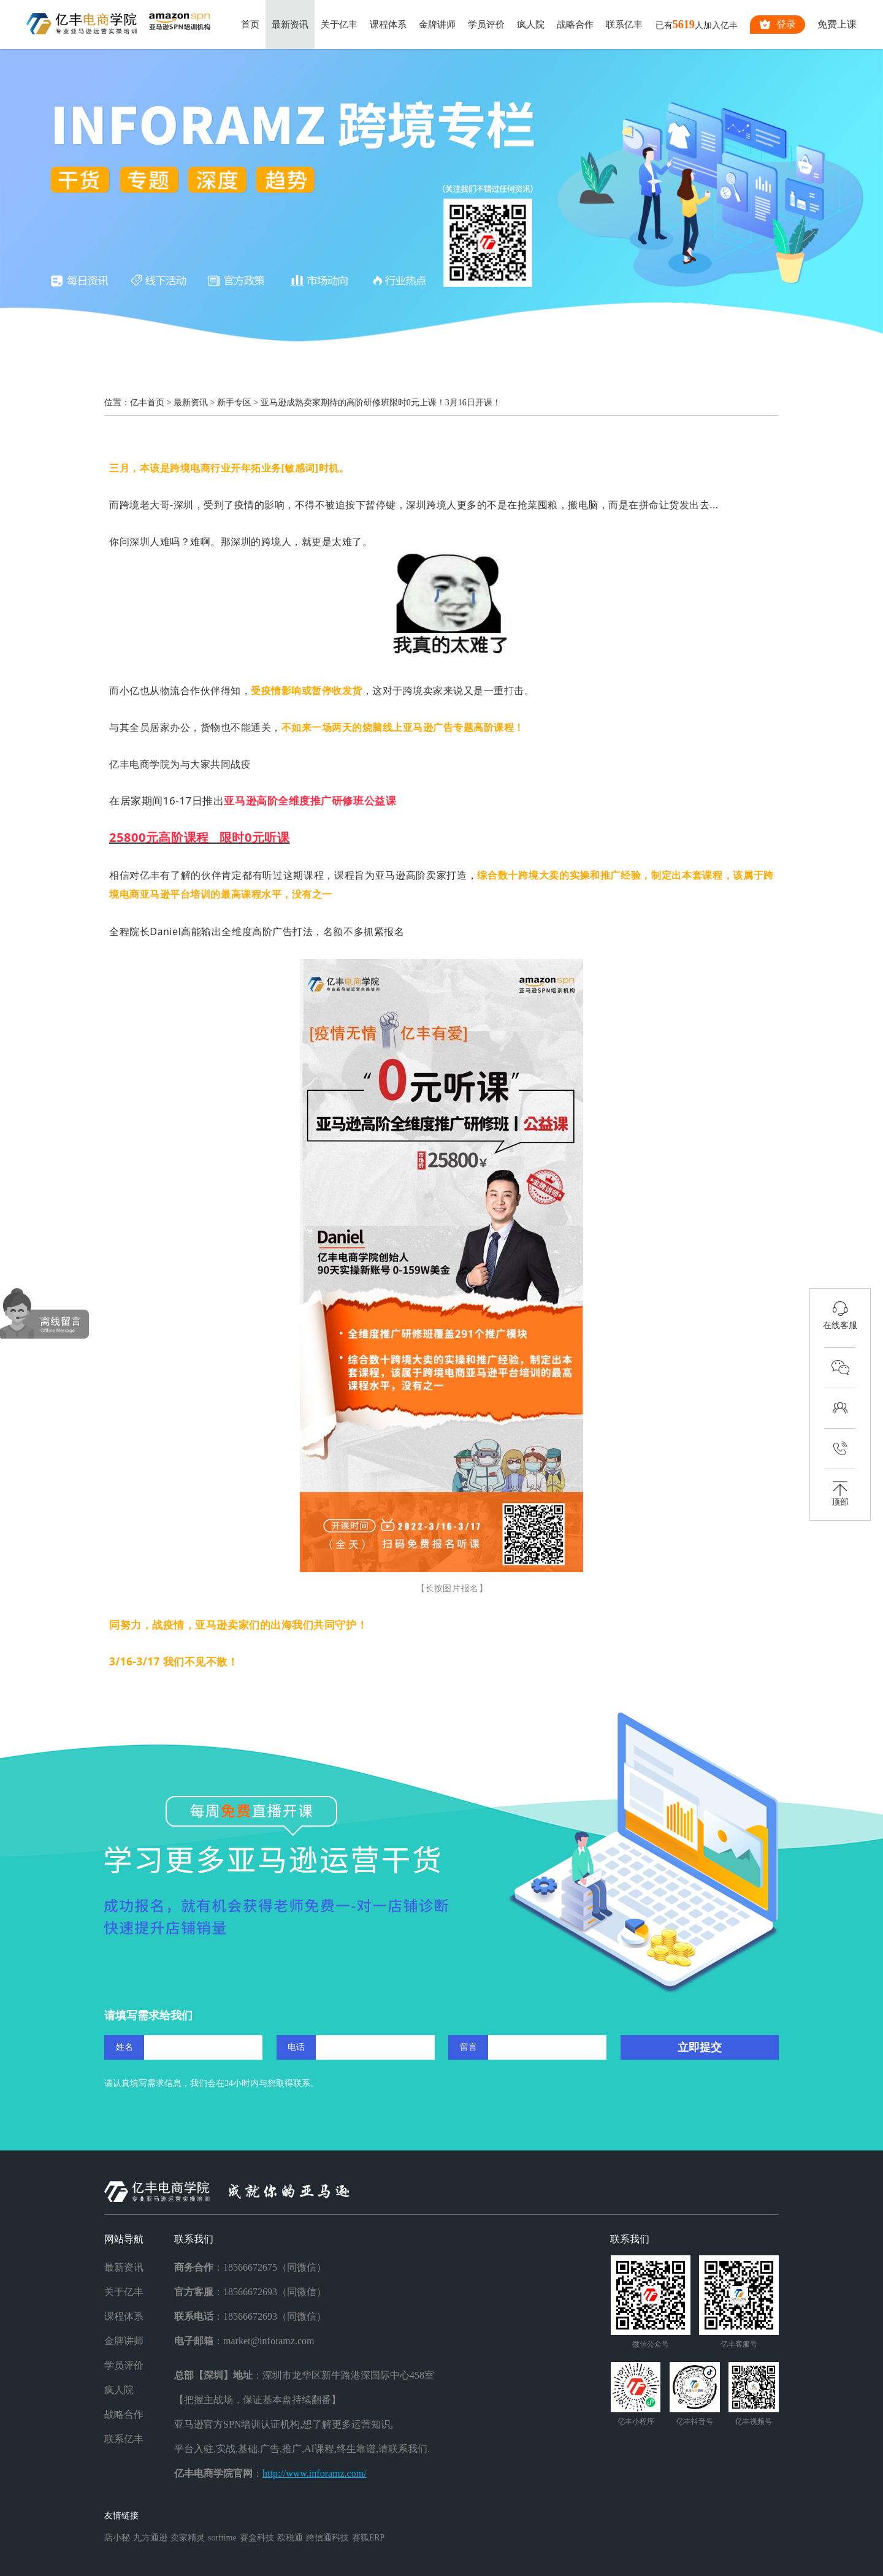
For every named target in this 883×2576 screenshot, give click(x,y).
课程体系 (388, 24)
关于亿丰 (339, 24)
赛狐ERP (368, 2537)
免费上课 (837, 24)
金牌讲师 (437, 24)
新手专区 (234, 402)
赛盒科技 (257, 2537)
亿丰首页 (147, 402)
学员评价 (486, 24)
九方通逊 (150, 2537)
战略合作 (575, 24)
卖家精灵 (187, 2537)
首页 (250, 24)
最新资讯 (290, 24)
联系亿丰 (624, 24)
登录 (777, 24)
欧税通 (290, 2537)
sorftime (222, 2537)
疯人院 (531, 24)
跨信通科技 (327, 2537)
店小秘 (117, 2537)
